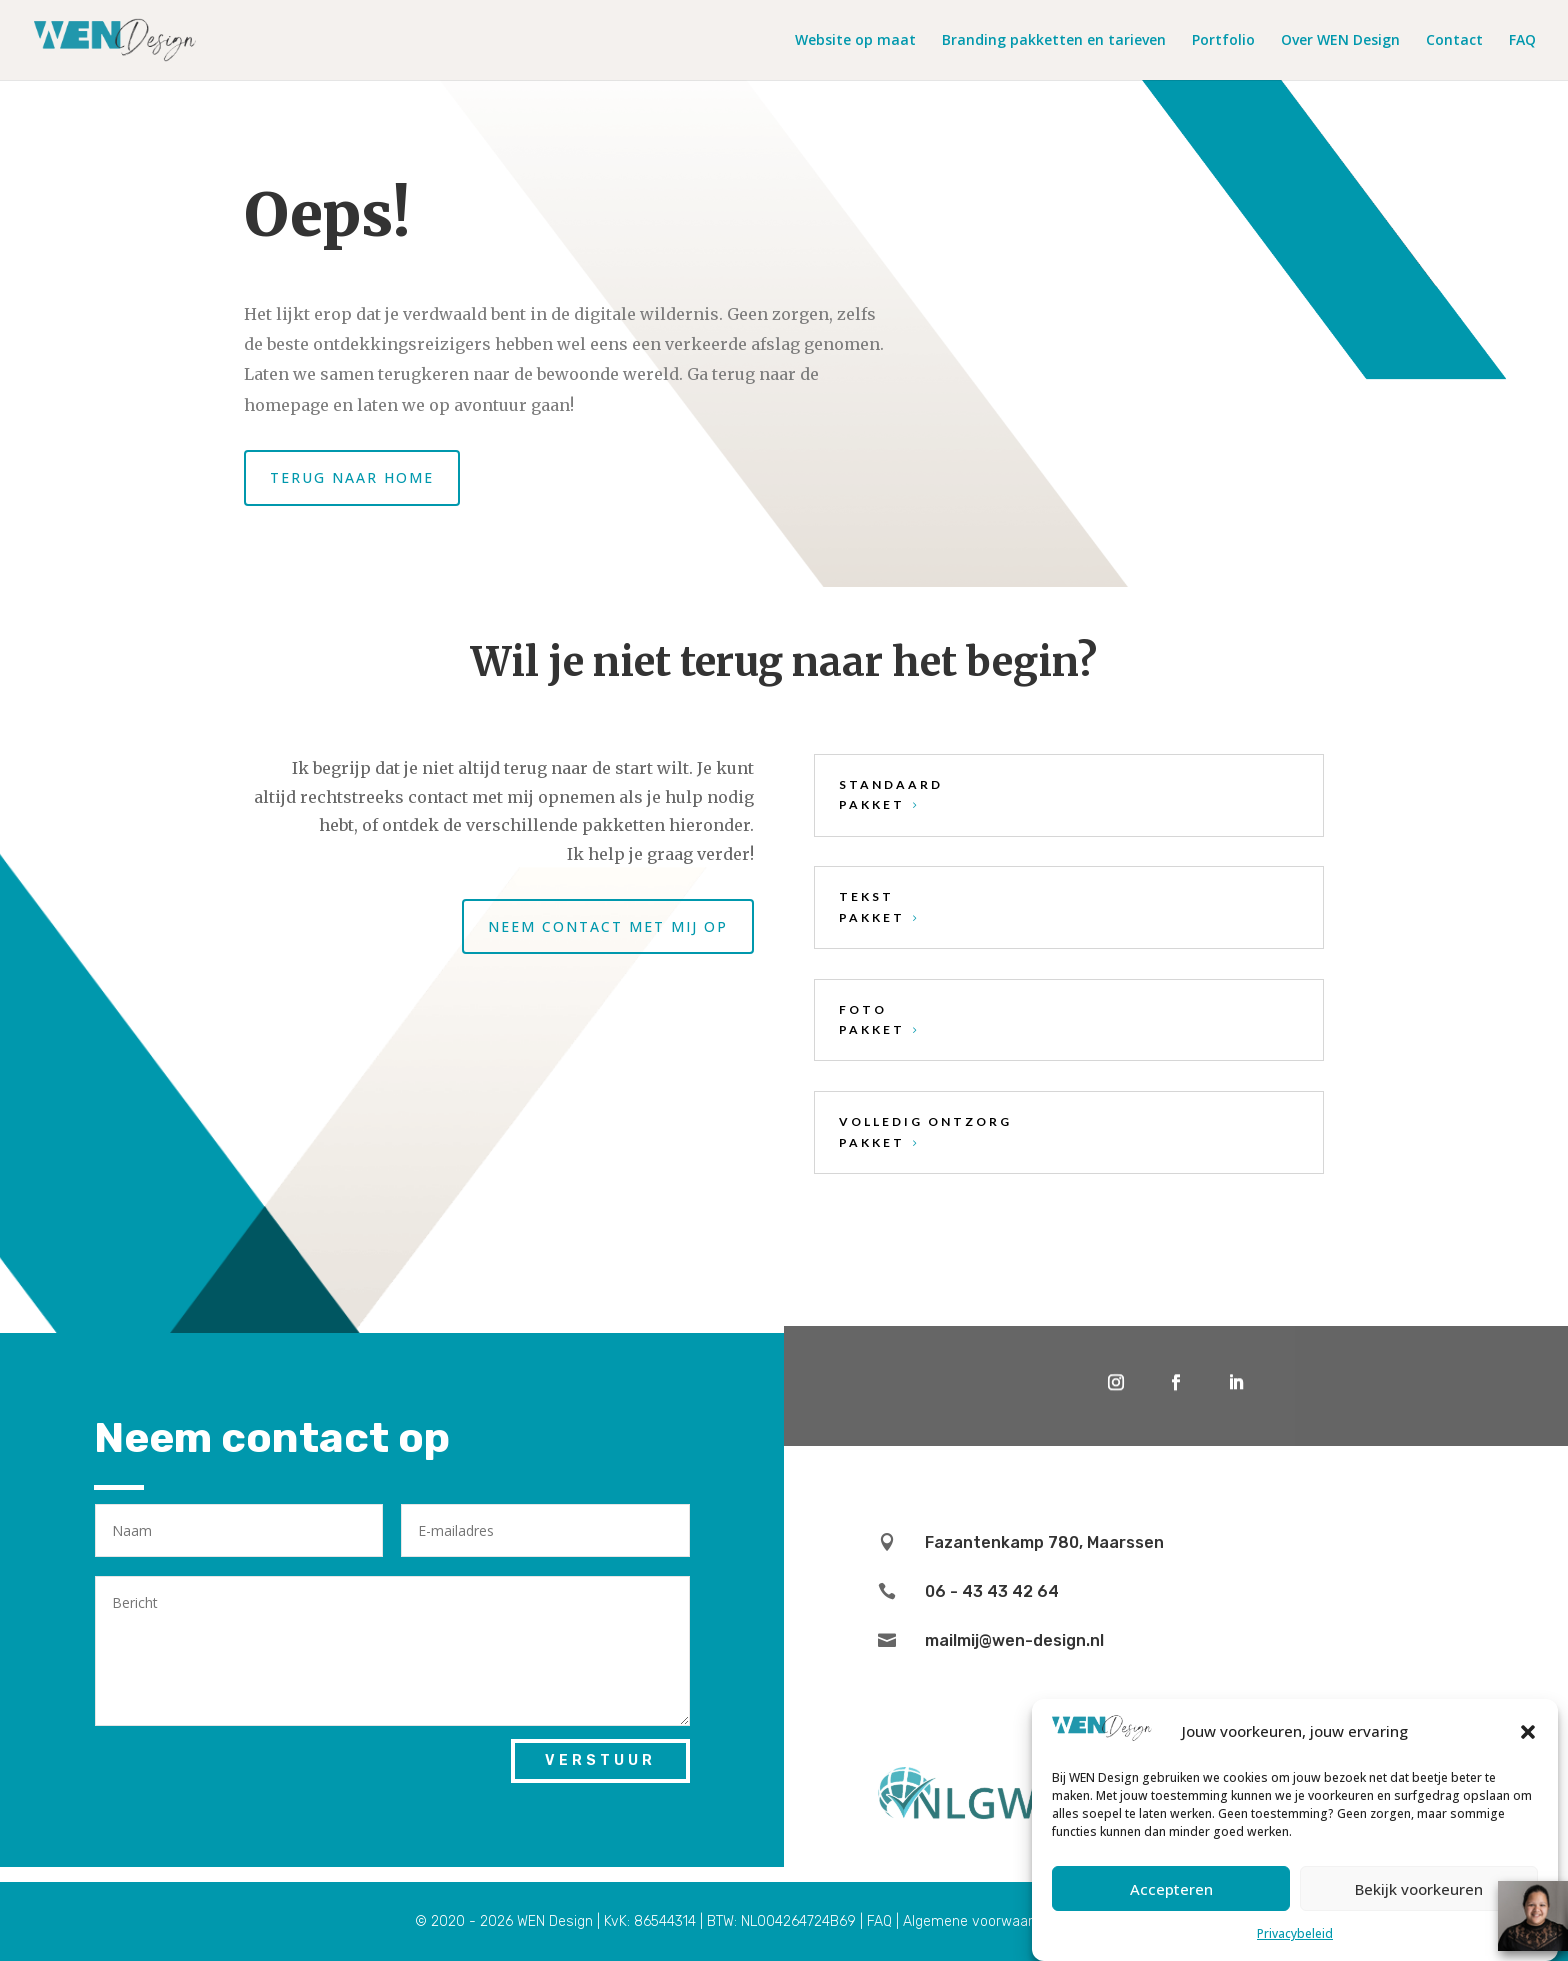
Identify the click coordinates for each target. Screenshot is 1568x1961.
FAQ (1522, 41)
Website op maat (855, 41)
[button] (1528, 1732)
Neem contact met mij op (608, 926)
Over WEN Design (1340, 41)
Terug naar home (352, 477)
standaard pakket (891, 794)
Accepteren (1171, 1889)
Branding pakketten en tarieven (1054, 41)
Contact (1454, 41)
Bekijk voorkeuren (1419, 1889)
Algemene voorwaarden (980, 1921)
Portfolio (1223, 41)
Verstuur (600, 1760)
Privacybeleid (1295, 1933)
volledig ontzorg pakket (925, 1131)
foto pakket (872, 1019)
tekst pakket (872, 906)
